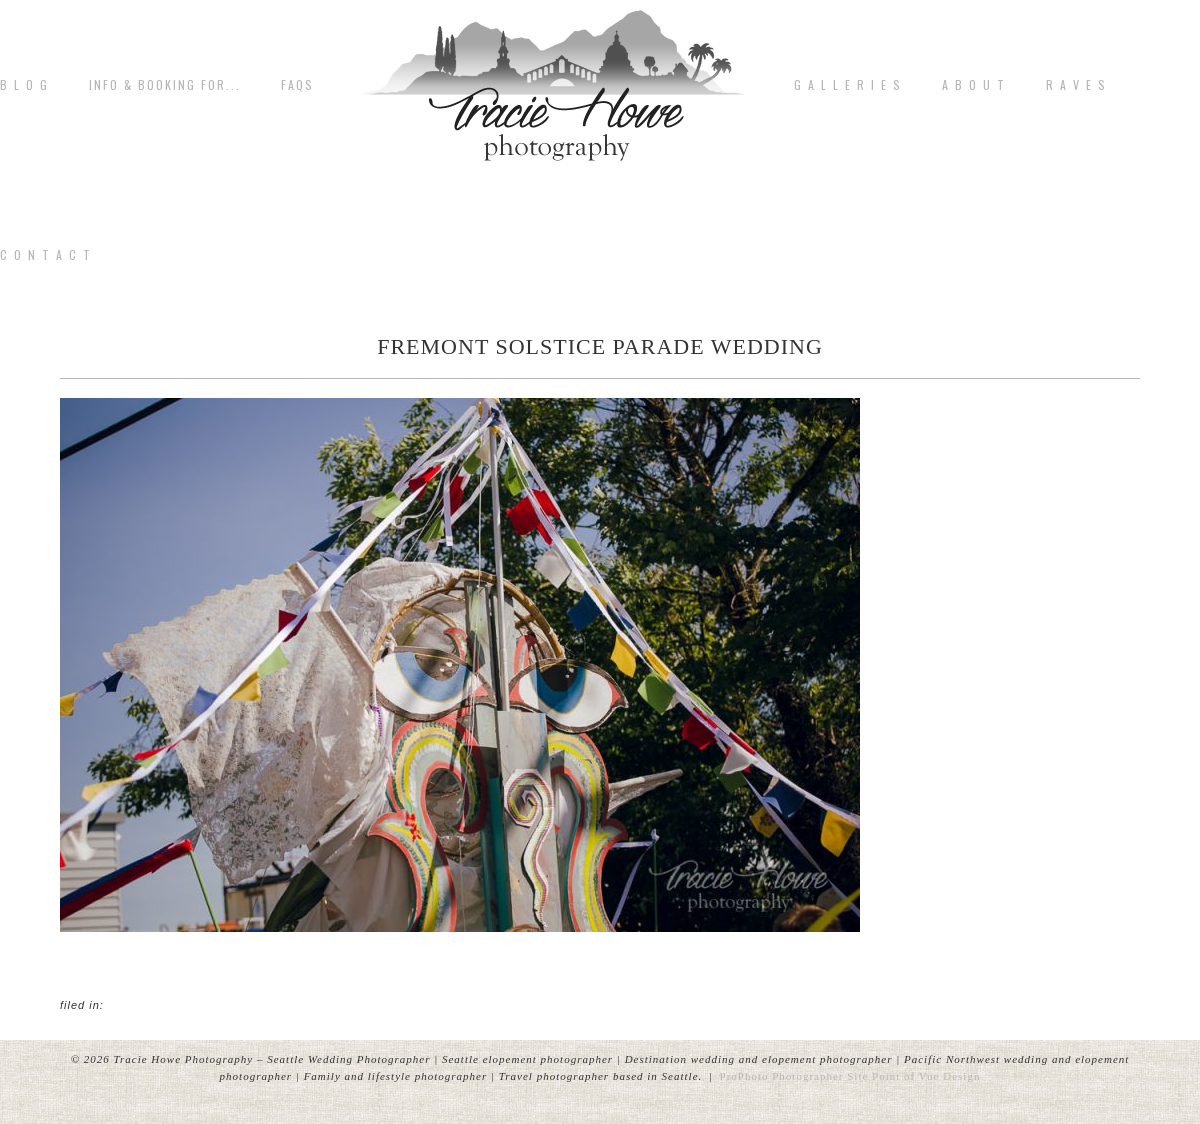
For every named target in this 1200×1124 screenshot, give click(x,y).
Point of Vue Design (926, 1076)
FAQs (297, 85)
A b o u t (974, 85)
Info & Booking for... (165, 85)
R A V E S (1076, 85)
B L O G (24, 85)
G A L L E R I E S (848, 85)
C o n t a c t (46, 255)
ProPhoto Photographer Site (794, 1076)
